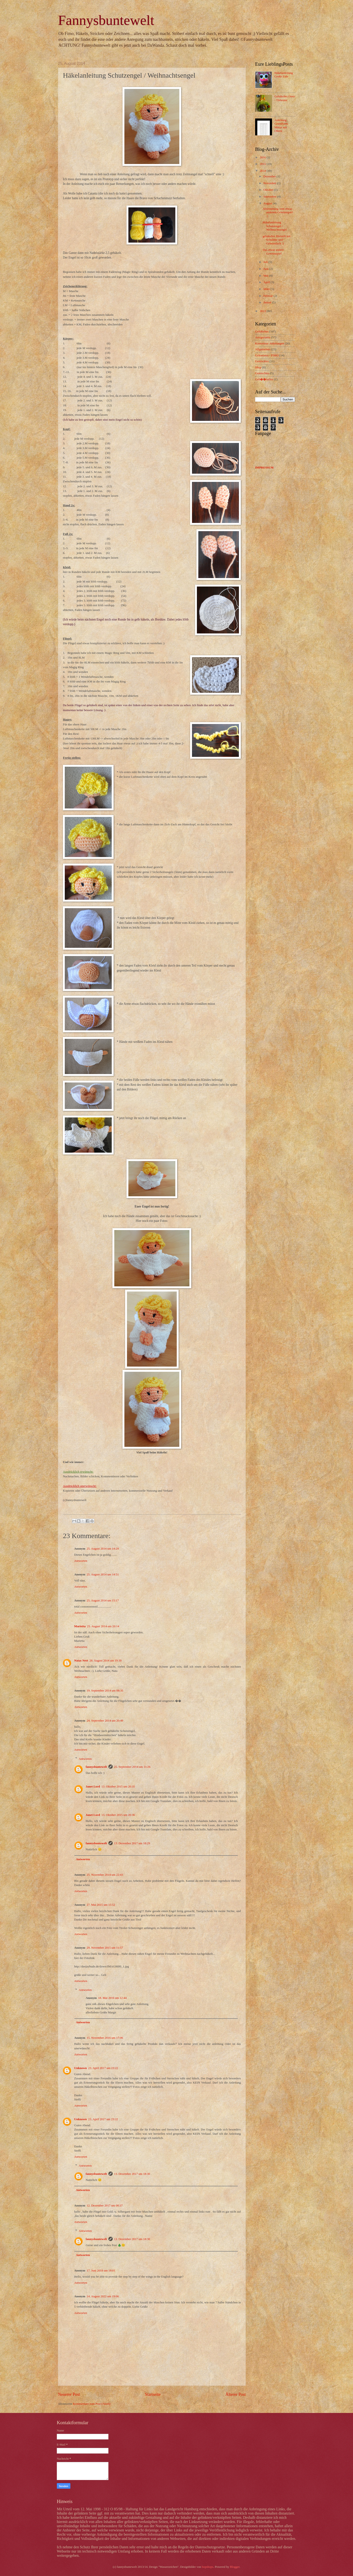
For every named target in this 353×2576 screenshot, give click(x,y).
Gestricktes (262, 361)
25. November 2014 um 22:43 (105, 1874)
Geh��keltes (264, 379)
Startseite (153, 2394)
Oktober (268, 189)
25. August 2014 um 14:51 (103, 1574)
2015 (263, 164)
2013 (263, 311)
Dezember (269, 176)
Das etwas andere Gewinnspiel (273, 251)
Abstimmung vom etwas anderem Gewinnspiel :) (278, 212)
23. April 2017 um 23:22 (103, 2068)
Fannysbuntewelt (106, 20)
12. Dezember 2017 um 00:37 (105, 2205)
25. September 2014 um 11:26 (132, 1766)
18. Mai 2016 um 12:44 (112, 1998)
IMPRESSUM (264, 467)
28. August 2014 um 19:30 (105, 1660)
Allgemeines (262, 349)
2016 (263, 157)
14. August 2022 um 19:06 (103, 2296)
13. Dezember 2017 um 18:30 (132, 2174)
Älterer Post (235, 2394)
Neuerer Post (69, 2394)
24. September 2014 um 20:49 (105, 1720)
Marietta (80, 1626)
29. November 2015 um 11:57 (105, 1947)
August (268, 203)
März (266, 289)
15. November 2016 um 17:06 (105, 2037)
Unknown (80, 2068)
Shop (258, 367)
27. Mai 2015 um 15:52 (101, 1904)
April (266, 282)
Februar (268, 295)
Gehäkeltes (262, 331)
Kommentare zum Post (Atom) (91, 2403)
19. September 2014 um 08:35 (105, 1690)
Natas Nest (81, 1660)
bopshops (207, 2566)
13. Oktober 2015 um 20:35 (118, 1786)
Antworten (80, 1560)
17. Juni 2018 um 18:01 (101, 2270)
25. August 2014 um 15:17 (103, 1600)
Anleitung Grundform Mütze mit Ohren (281, 125)
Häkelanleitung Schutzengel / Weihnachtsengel (275, 226)
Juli (266, 262)
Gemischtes (262, 373)
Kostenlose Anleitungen (269, 343)
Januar (267, 302)
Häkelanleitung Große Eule (283, 74)
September (270, 196)
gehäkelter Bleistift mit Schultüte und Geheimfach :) (277, 240)
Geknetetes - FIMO (267, 355)
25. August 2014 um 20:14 (103, 1626)
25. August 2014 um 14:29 (103, 1548)
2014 (263, 170)
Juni (266, 269)
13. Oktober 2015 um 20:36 (118, 1815)
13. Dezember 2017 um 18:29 (132, 1843)
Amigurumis (262, 337)
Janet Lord (93, 1786)
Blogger (235, 2566)
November (270, 183)
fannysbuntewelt (96, 1766)
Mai (266, 275)
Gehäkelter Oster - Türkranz (284, 98)
